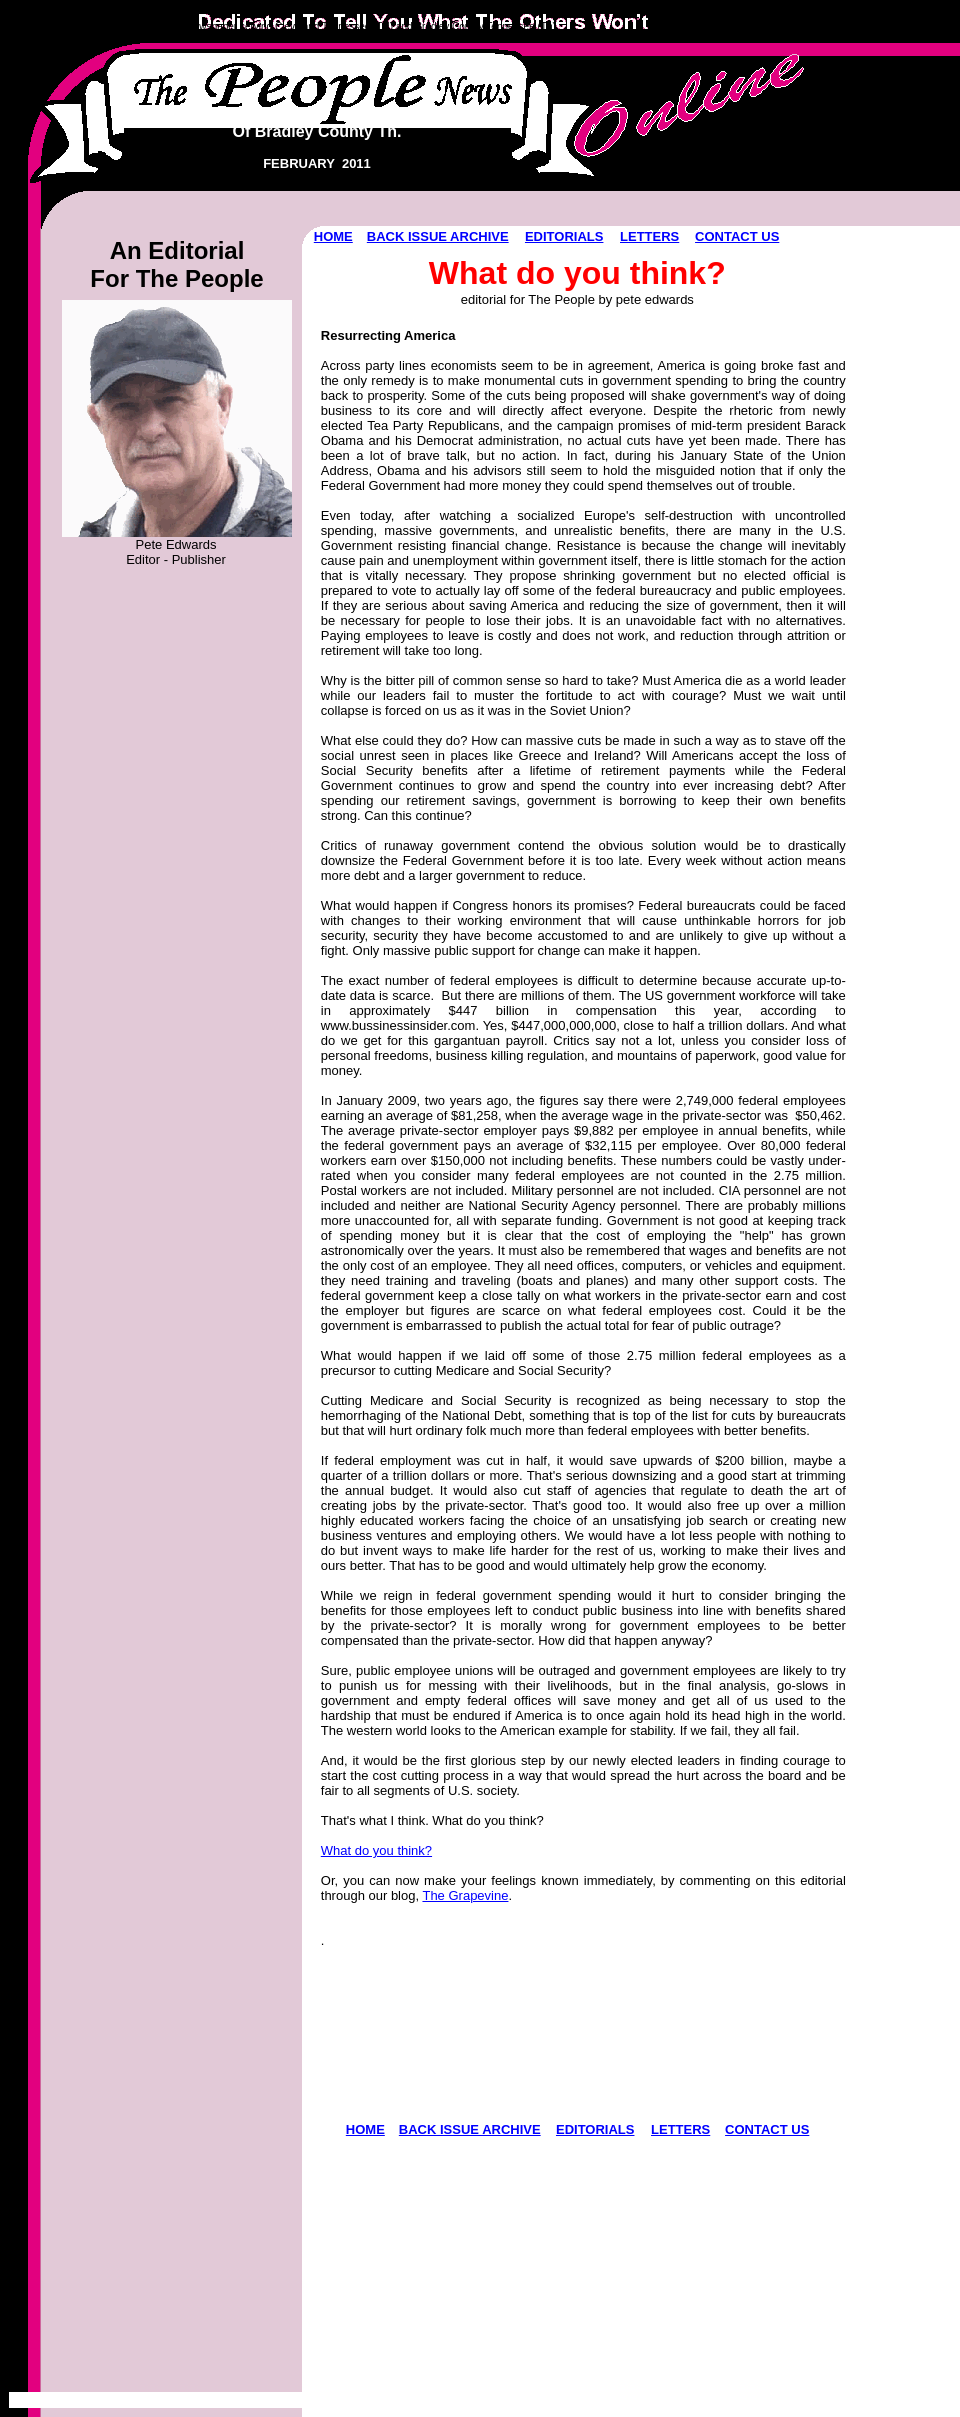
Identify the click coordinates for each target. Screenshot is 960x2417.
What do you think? (376, 1850)
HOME (333, 236)
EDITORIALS (564, 236)
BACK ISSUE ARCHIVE (438, 236)
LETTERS (649, 236)
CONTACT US (737, 236)
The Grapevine (465, 1895)
